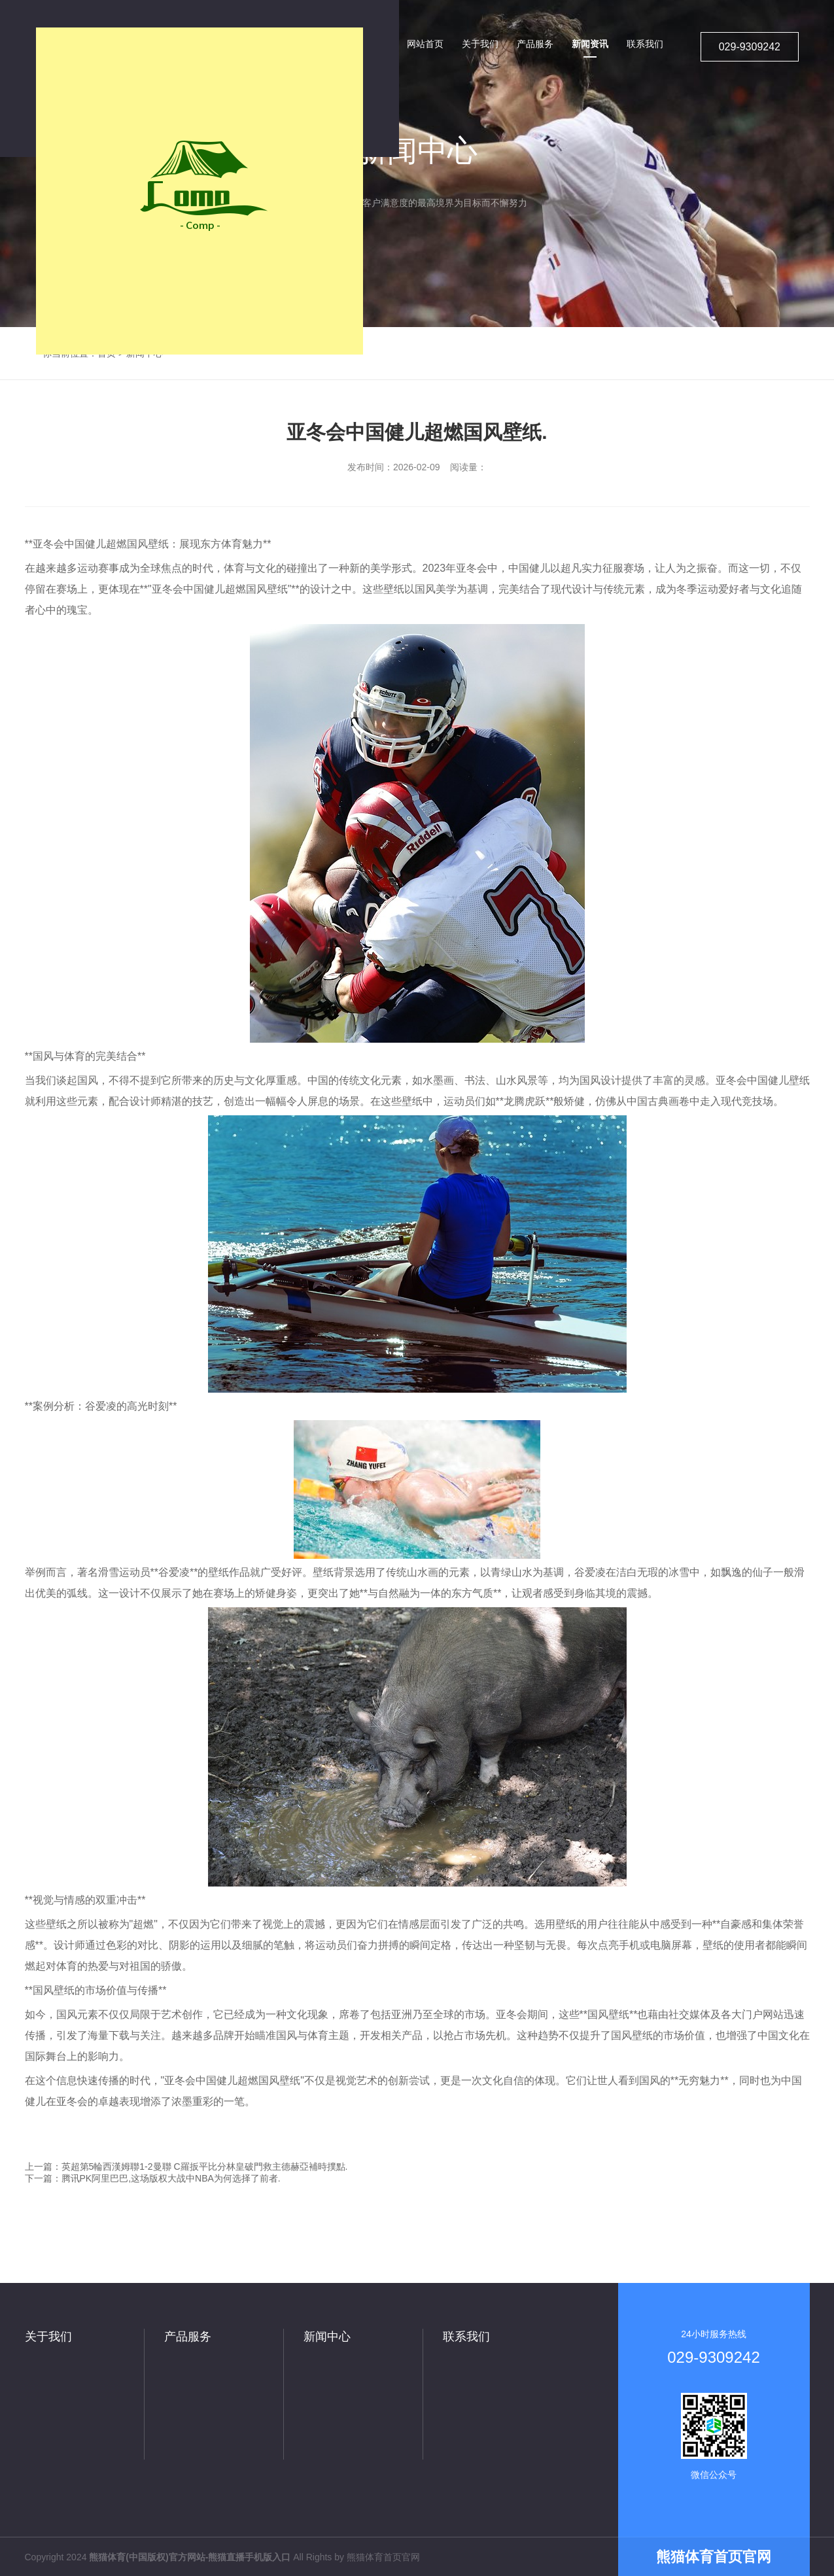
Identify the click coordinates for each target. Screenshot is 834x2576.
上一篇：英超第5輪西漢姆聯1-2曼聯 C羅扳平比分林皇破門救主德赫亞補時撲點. (186, 2166)
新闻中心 (327, 2336)
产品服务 (187, 2336)
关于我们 (48, 2336)
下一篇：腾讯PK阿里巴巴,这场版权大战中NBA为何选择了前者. (153, 2178)
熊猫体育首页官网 (383, 2557)
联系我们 (466, 2336)
